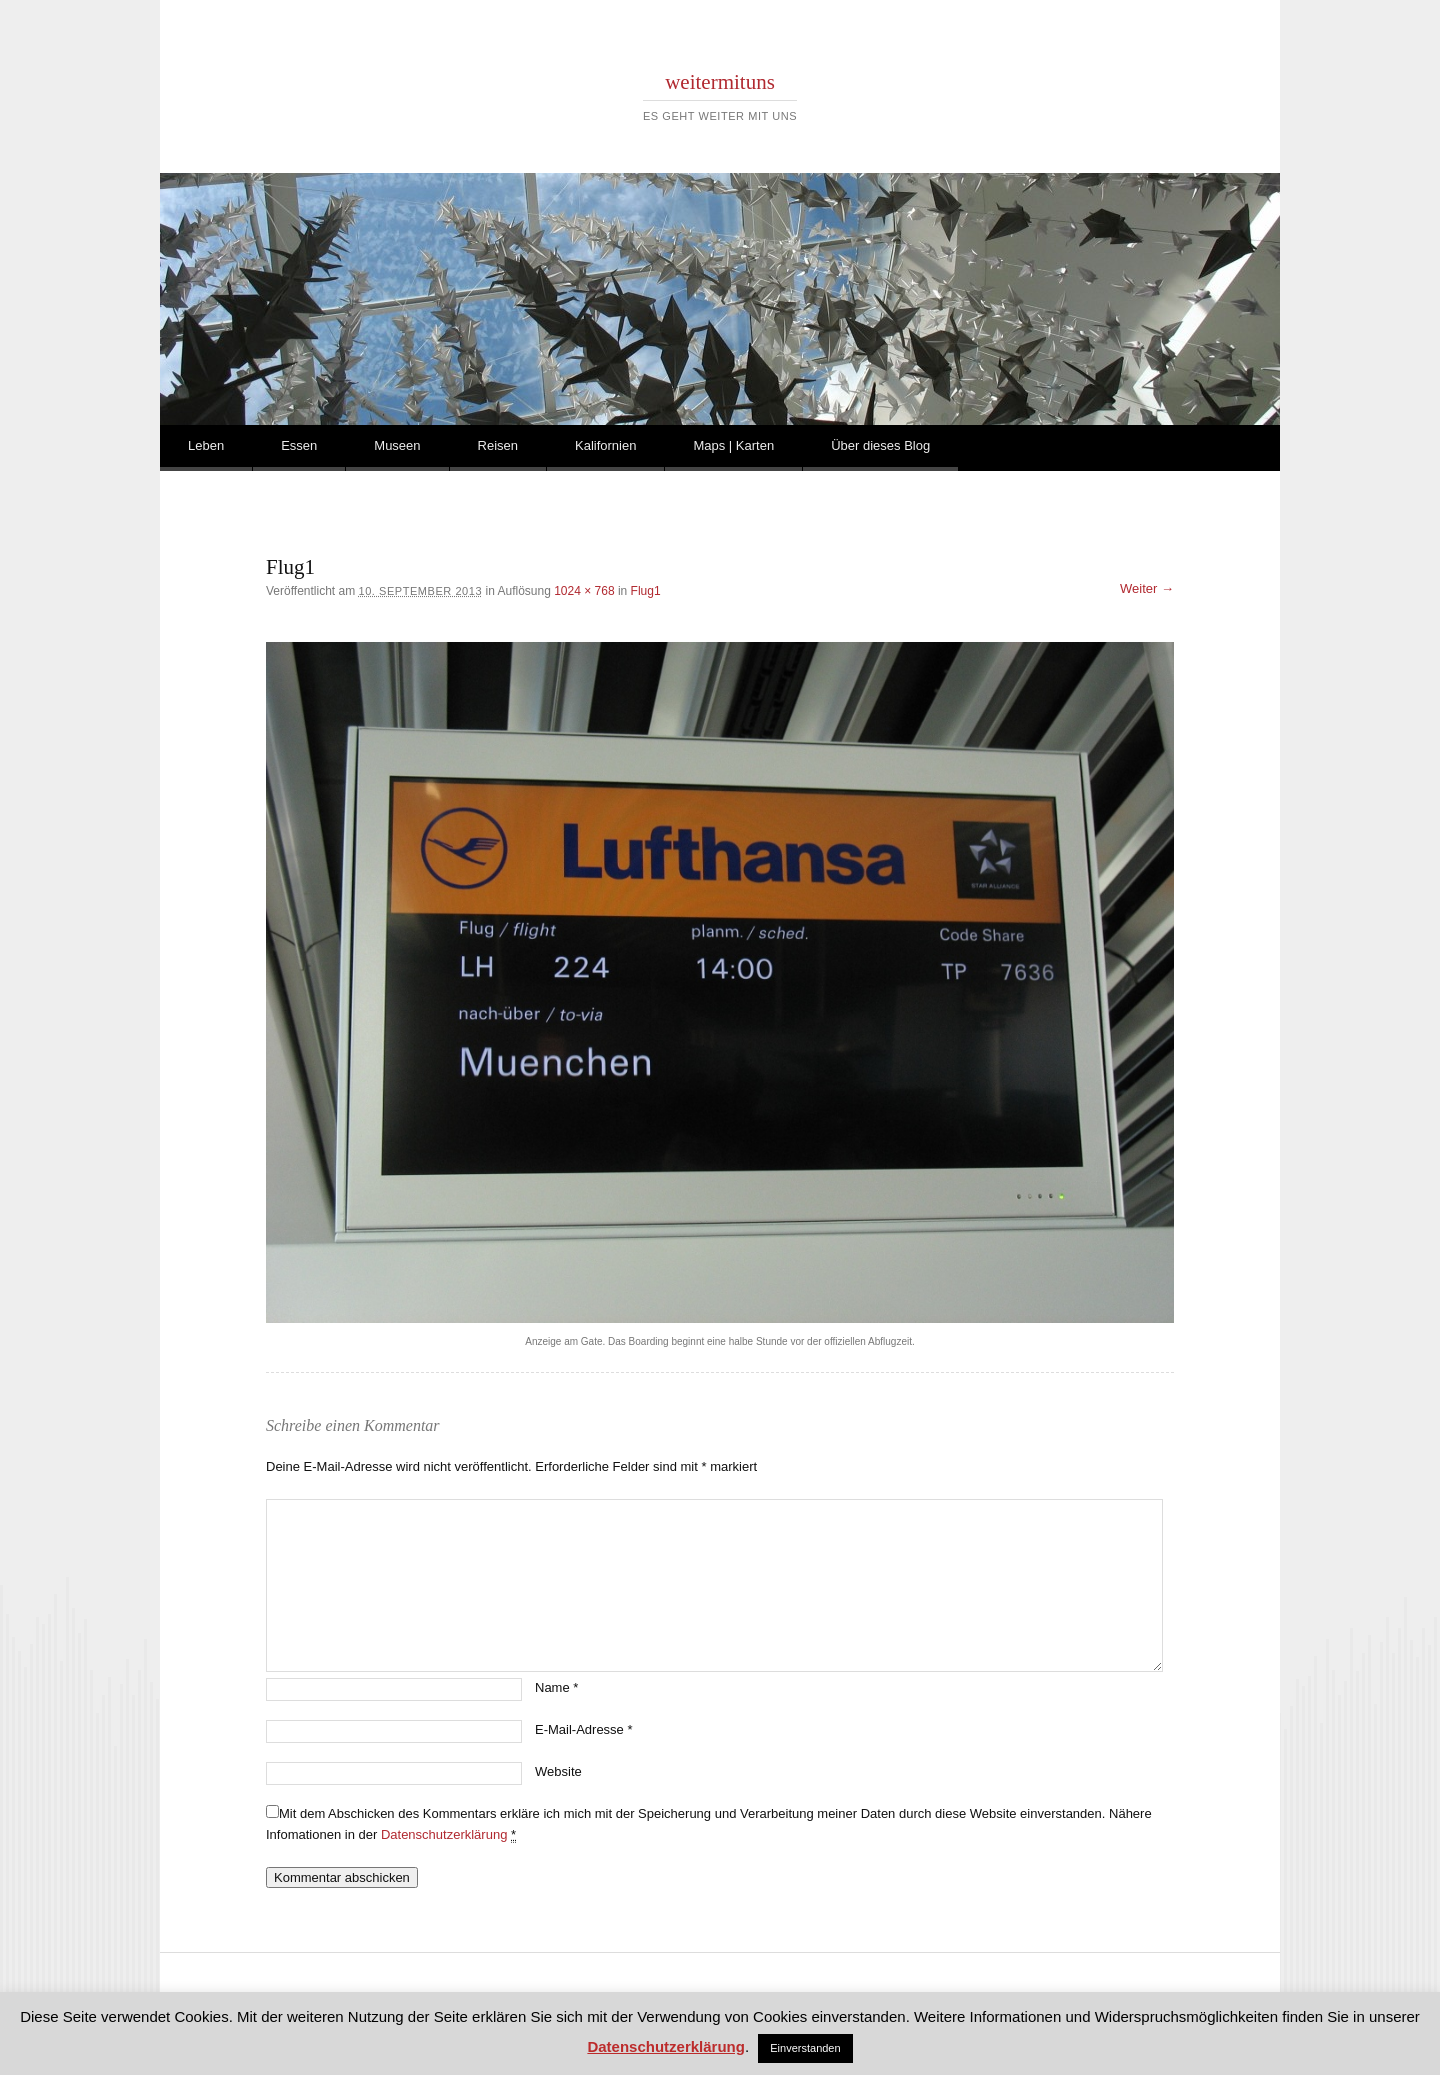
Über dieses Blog (880, 445)
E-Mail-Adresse (584, 1729)
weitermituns (720, 82)
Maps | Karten (733, 445)
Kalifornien (605, 445)
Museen (397, 445)
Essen (299, 445)
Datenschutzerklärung (444, 1834)
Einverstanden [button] (805, 2048)
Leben (206, 445)
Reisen (498, 445)
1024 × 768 (584, 591)
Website (558, 1771)
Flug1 (646, 591)
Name (556, 1687)
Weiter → (1147, 588)
